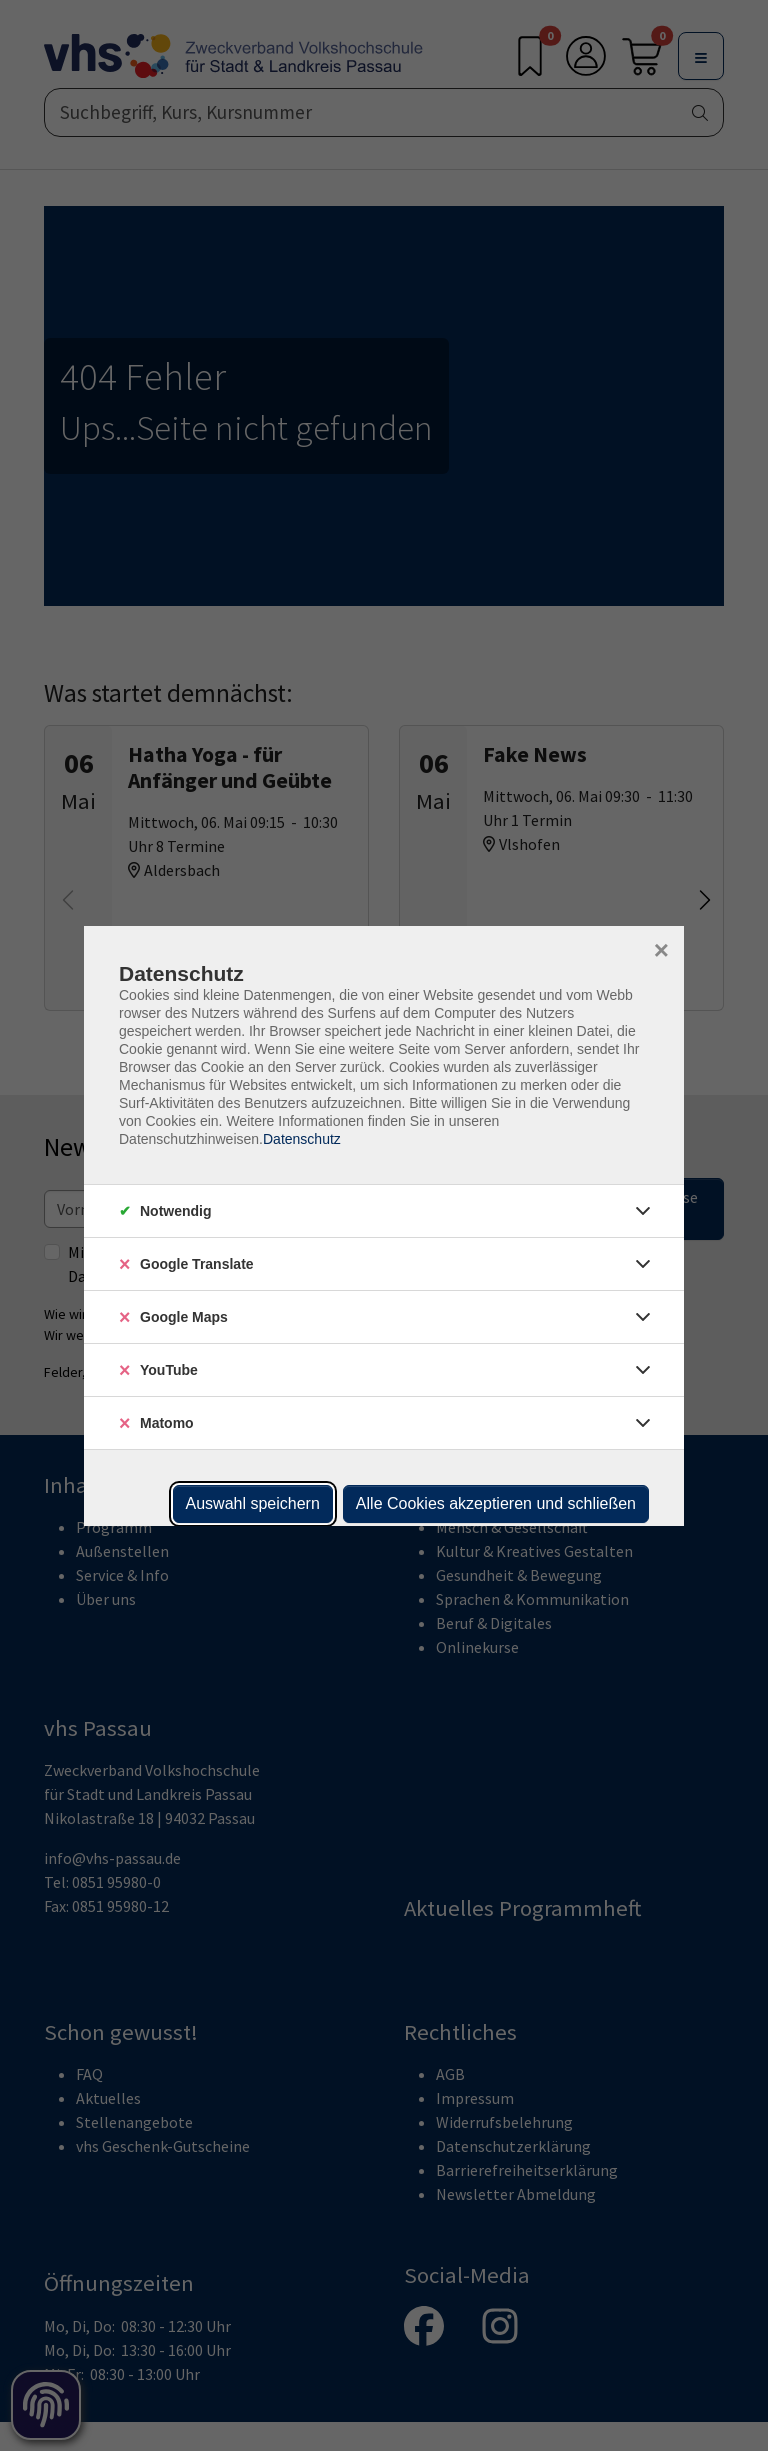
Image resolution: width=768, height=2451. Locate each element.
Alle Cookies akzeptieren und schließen (496, 1503)
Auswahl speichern (253, 1503)
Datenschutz (302, 1139)
